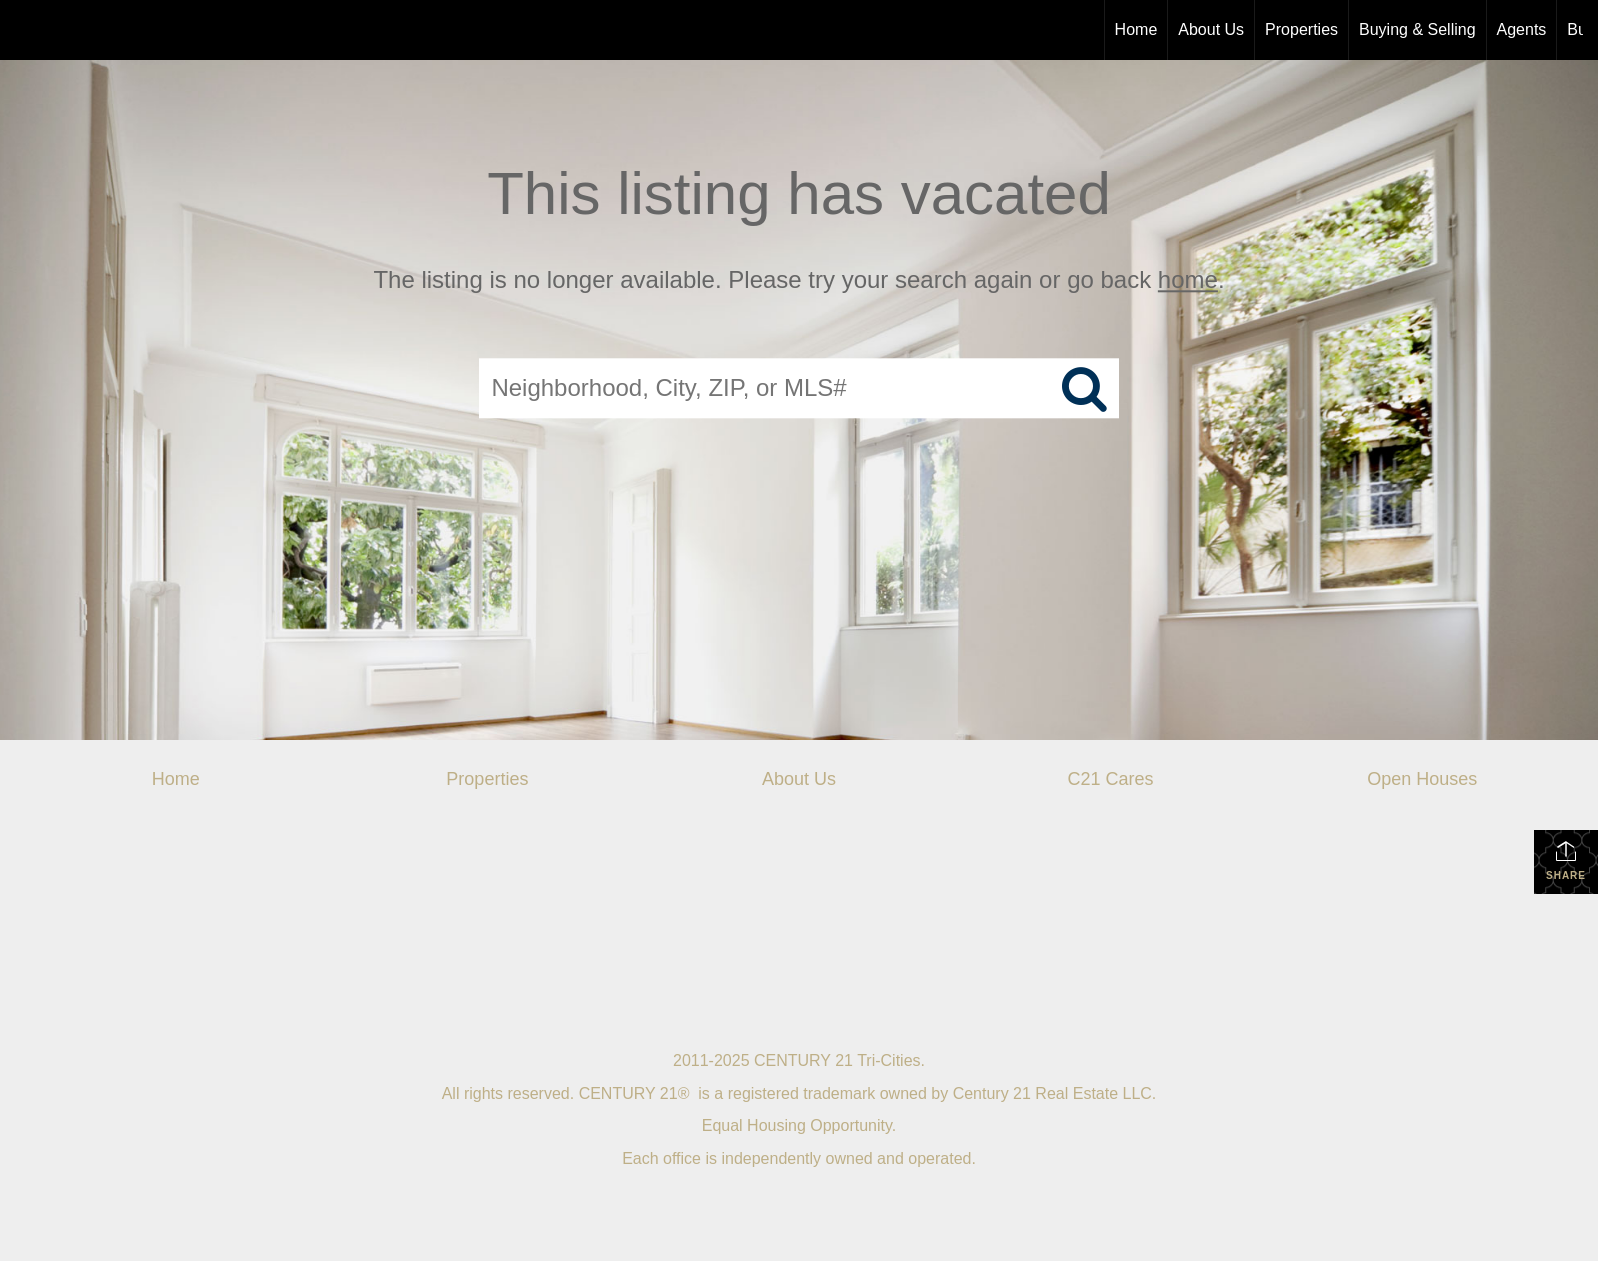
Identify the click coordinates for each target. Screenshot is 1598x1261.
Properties (1301, 29)
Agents (1522, 29)
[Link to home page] (25, 30)
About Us (1211, 29)
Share (1566, 860)
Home (1136, 29)
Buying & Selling (1417, 29)
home (1188, 279)
